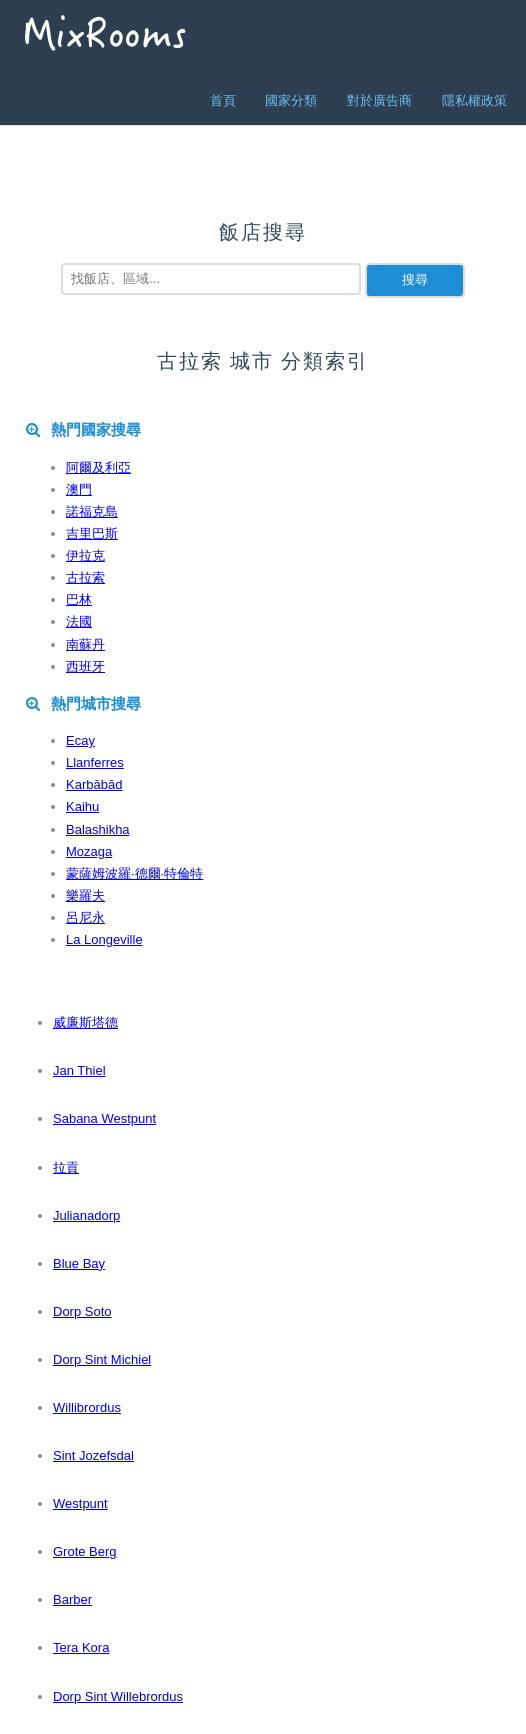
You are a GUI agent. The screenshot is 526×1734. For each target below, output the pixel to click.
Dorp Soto (82, 1311)
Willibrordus (87, 1407)
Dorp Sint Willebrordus (118, 1696)
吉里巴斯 (92, 533)
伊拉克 (85, 555)
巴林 (79, 599)
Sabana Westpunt (104, 1118)
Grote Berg (85, 1551)
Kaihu (82, 806)
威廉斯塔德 (85, 1022)
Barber (72, 1599)
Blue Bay (79, 1263)
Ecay (80, 740)
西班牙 (85, 666)
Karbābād (94, 784)
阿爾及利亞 (98, 467)
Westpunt (80, 1503)
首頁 (223, 100)
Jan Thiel (79, 1070)
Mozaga (89, 851)
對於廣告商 (379, 100)
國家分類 (291, 100)
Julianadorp (86, 1215)
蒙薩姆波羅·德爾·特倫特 (134, 873)
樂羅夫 (85, 895)
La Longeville (104, 939)
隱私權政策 (474, 100)
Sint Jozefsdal (93, 1455)
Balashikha (98, 829)
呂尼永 (85, 917)
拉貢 (66, 1167)
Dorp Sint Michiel (102, 1359)
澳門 (79, 489)
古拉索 (85, 577)
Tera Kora (81, 1647)
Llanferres (95, 762)
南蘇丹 (85, 644)
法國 (79, 621)
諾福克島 (92, 511)
